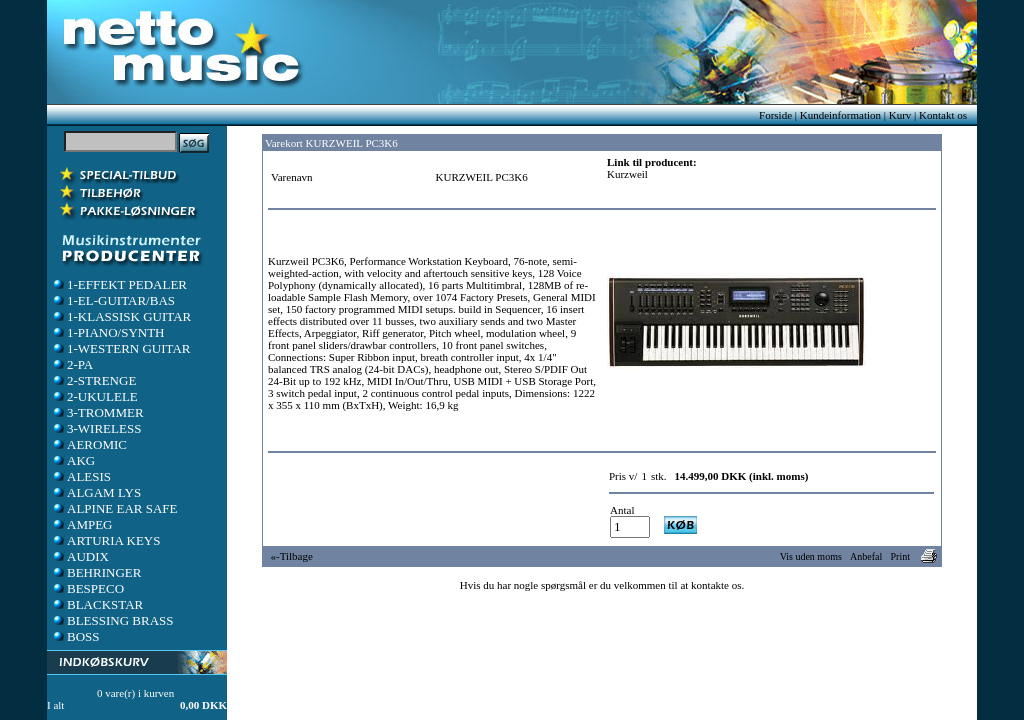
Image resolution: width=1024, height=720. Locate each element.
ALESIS (81, 476)
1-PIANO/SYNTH (108, 332)
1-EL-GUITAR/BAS (113, 300)
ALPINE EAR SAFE (114, 508)
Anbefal (866, 556)
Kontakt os (943, 115)
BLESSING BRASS (112, 620)
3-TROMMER (97, 412)
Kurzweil (627, 174)
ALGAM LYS (96, 492)
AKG (73, 460)
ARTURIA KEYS (105, 540)
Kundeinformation (840, 115)
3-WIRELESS (96, 428)
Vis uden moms (811, 556)
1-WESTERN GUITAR (121, 348)
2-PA (72, 364)
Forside (775, 115)
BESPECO (87, 588)
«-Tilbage (292, 556)
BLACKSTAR (97, 604)
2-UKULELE (94, 396)
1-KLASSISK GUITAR (121, 316)
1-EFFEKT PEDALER (119, 284)
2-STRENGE (93, 380)
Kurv (900, 115)
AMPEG (82, 524)
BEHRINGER (96, 572)
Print (900, 556)
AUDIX (80, 556)
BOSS (75, 636)
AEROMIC (89, 444)
